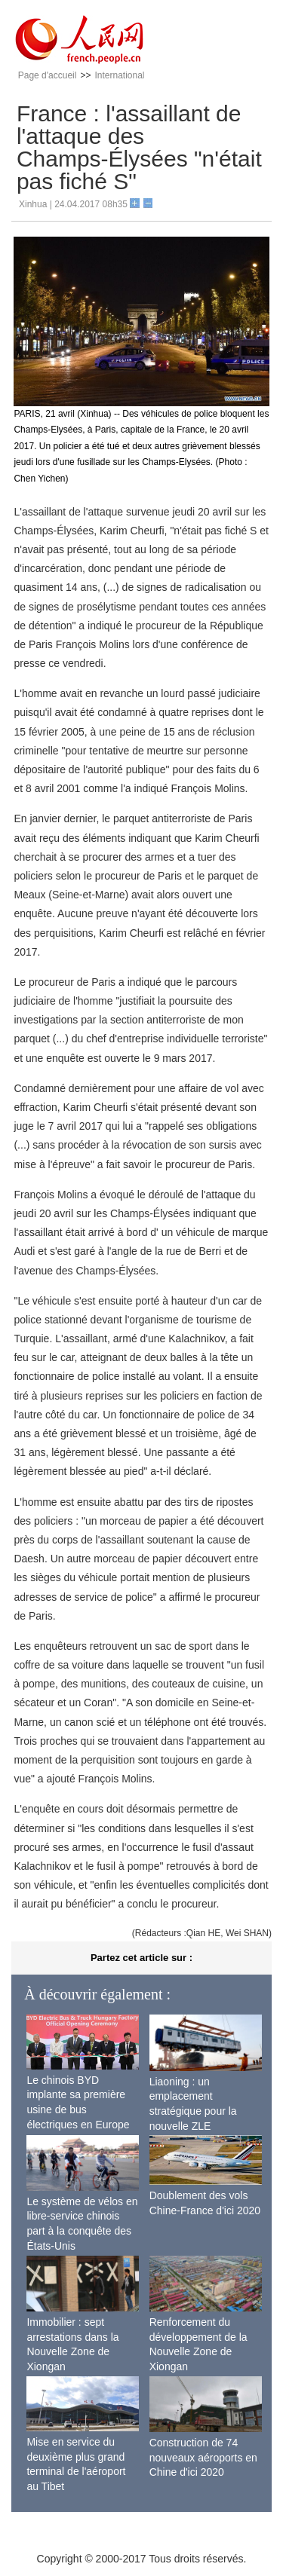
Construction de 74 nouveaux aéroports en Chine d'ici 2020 (203, 2457)
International (119, 75)
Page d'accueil (47, 75)
